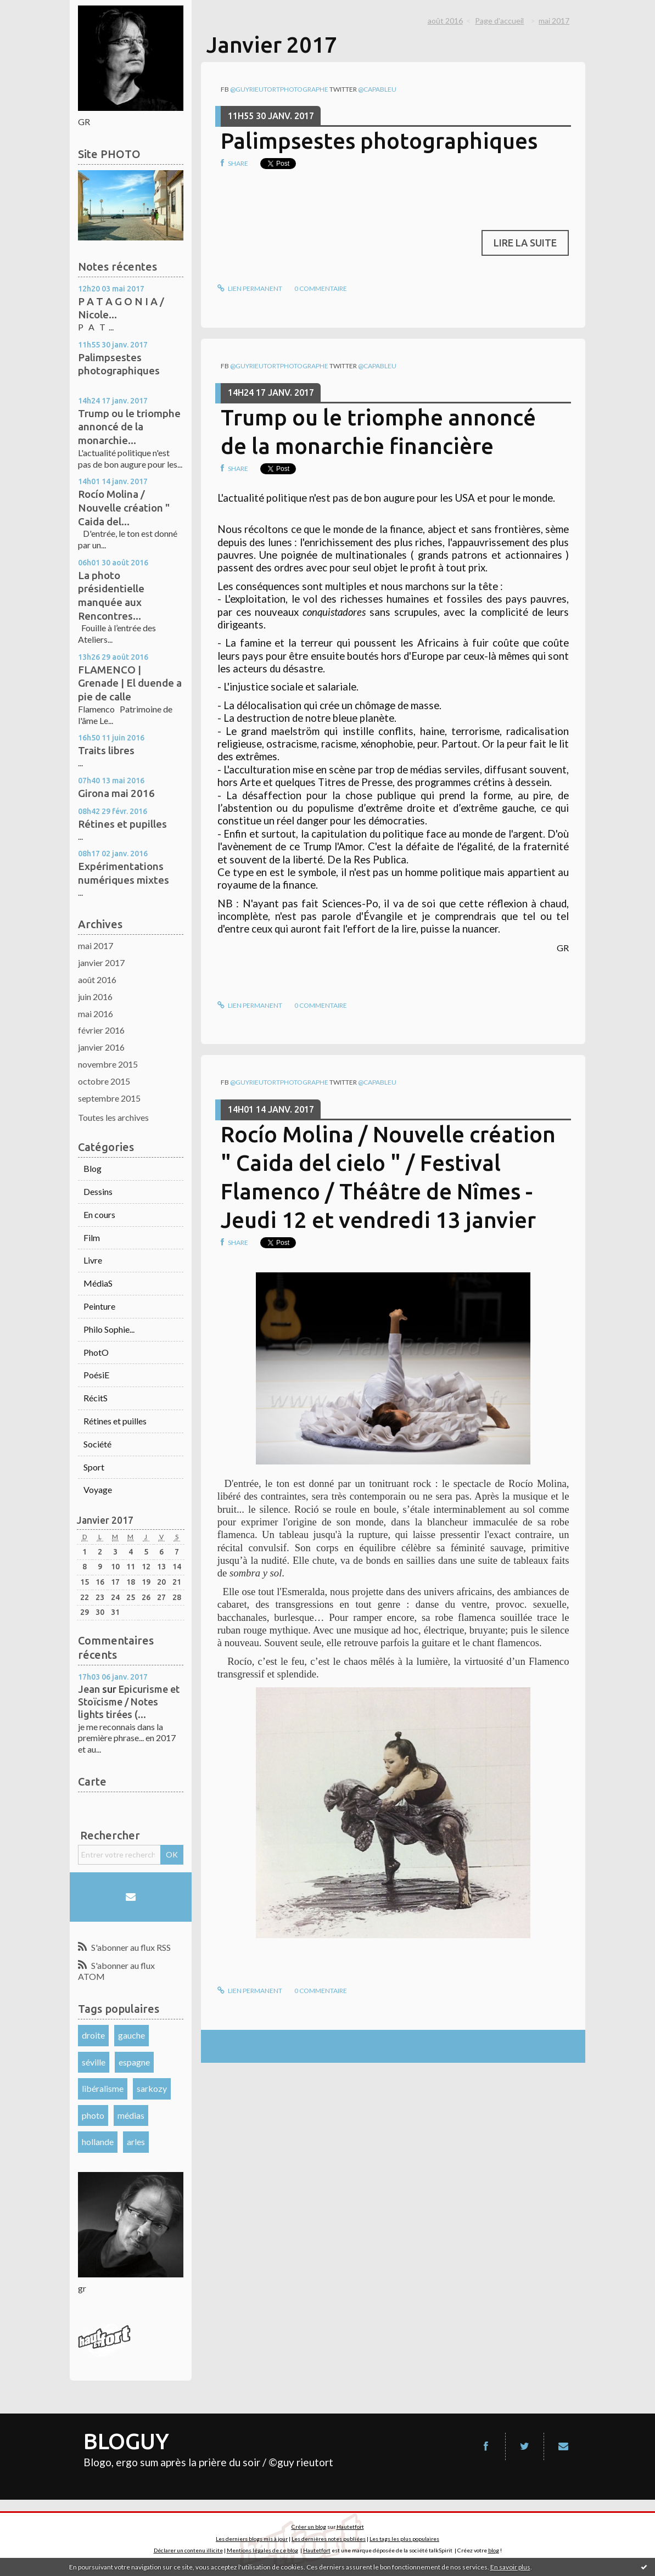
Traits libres (106, 750)
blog (493, 2550)
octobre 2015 (104, 1081)
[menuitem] (449, 21)
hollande (98, 2141)
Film (91, 1237)
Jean (89, 1688)
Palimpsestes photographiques (379, 140)
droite (93, 2035)
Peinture (99, 1306)
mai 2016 (95, 1013)
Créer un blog (309, 2526)
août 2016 (97, 979)
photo (93, 2115)
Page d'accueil (499, 20)
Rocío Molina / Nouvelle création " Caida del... (124, 507)
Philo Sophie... (109, 1329)
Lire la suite (525, 242)
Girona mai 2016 (116, 793)
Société (97, 1444)
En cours (99, 1214)
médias (130, 2115)
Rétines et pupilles (122, 824)
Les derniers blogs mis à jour (252, 2538)
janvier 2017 (101, 962)
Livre (92, 1260)
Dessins (98, 1191)
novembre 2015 (108, 1064)
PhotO (96, 1352)
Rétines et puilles (115, 1421)
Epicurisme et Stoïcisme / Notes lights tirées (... (129, 1701)
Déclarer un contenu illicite (188, 2550)
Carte (92, 1781)
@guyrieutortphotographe (279, 89)
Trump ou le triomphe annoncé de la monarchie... (129, 426)
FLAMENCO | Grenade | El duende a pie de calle (130, 683)
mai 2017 (95, 945)
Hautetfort (350, 2526)
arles (136, 2141)
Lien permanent (249, 288)
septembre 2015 (109, 1098)
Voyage (97, 1489)
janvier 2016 (101, 1047)
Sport (93, 1467)
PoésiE (96, 1375)
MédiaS (98, 1283)
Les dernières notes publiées (329, 2538)
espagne (134, 2062)
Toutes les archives (113, 1117)
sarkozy (152, 2088)
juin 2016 (95, 996)
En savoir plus (510, 2567)
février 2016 (101, 1030)
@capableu (377, 89)
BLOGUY (126, 2441)
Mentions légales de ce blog (262, 2550)
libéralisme (103, 2088)
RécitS (95, 1398)
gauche (131, 2035)
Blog (92, 1168)
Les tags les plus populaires (404, 2538)
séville (93, 2062)
